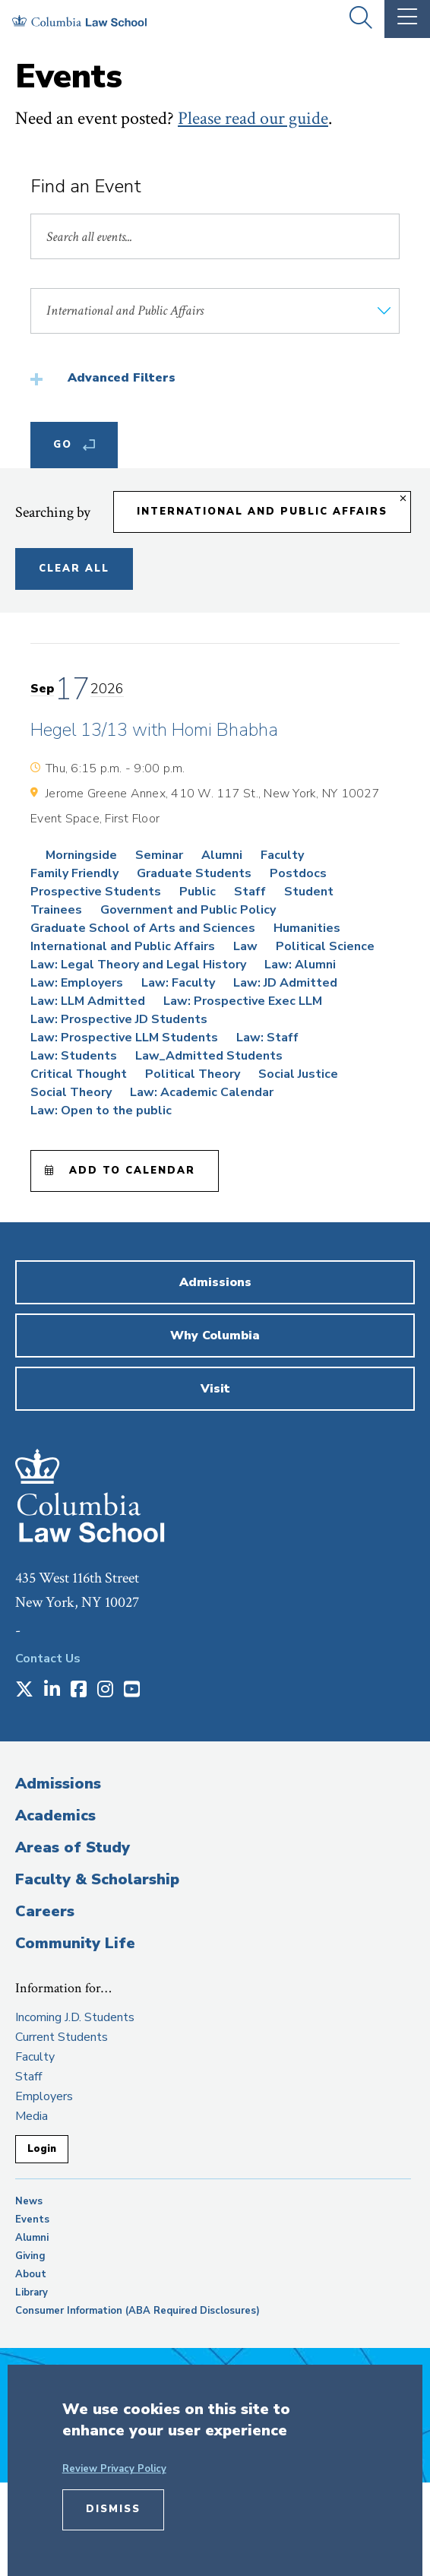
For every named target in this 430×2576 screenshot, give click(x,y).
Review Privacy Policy (114, 2469)
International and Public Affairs (122, 946)
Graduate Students (194, 873)
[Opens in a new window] (24, 1690)
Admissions (58, 1783)
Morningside (81, 855)
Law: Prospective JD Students (118, 1019)
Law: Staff (267, 1037)
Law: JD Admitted (285, 982)
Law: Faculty (178, 982)
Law (245, 946)
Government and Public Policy (188, 909)
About (30, 2274)
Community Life (75, 1943)
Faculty (282, 855)
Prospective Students (95, 891)
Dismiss (113, 2509)
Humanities (306, 928)
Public (197, 891)
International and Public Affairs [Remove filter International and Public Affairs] (262, 511)
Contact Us (48, 1658)
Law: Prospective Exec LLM (242, 1001)
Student (309, 891)
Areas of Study (72, 1847)
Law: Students (73, 1055)
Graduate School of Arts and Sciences (142, 928)
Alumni (221, 855)
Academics (55, 1815)
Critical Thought (78, 1074)
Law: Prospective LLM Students (124, 1037)
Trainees (56, 909)
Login (41, 2149)
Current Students (61, 2037)
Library (31, 2292)
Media (31, 2116)
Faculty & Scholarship (97, 1879)
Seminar (159, 855)
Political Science (325, 946)
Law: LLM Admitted (87, 1001)
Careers (44, 1911)
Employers (44, 2096)
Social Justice (298, 1074)
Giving (30, 2256)
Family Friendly (74, 873)
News (29, 2201)
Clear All (74, 568)
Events (32, 2219)
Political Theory (192, 1074)
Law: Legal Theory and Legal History (138, 964)
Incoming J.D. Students (74, 2017)
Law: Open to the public (101, 1110)
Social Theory (71, 1092)
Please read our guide (253, 118)
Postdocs (298, 873)
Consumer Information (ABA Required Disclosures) (137, 2311)
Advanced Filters (121, 377)
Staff (250, 891)
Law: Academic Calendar (201, 1092)
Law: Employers (76, 982)
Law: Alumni (300, 964)
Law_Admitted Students (209, 1055)
